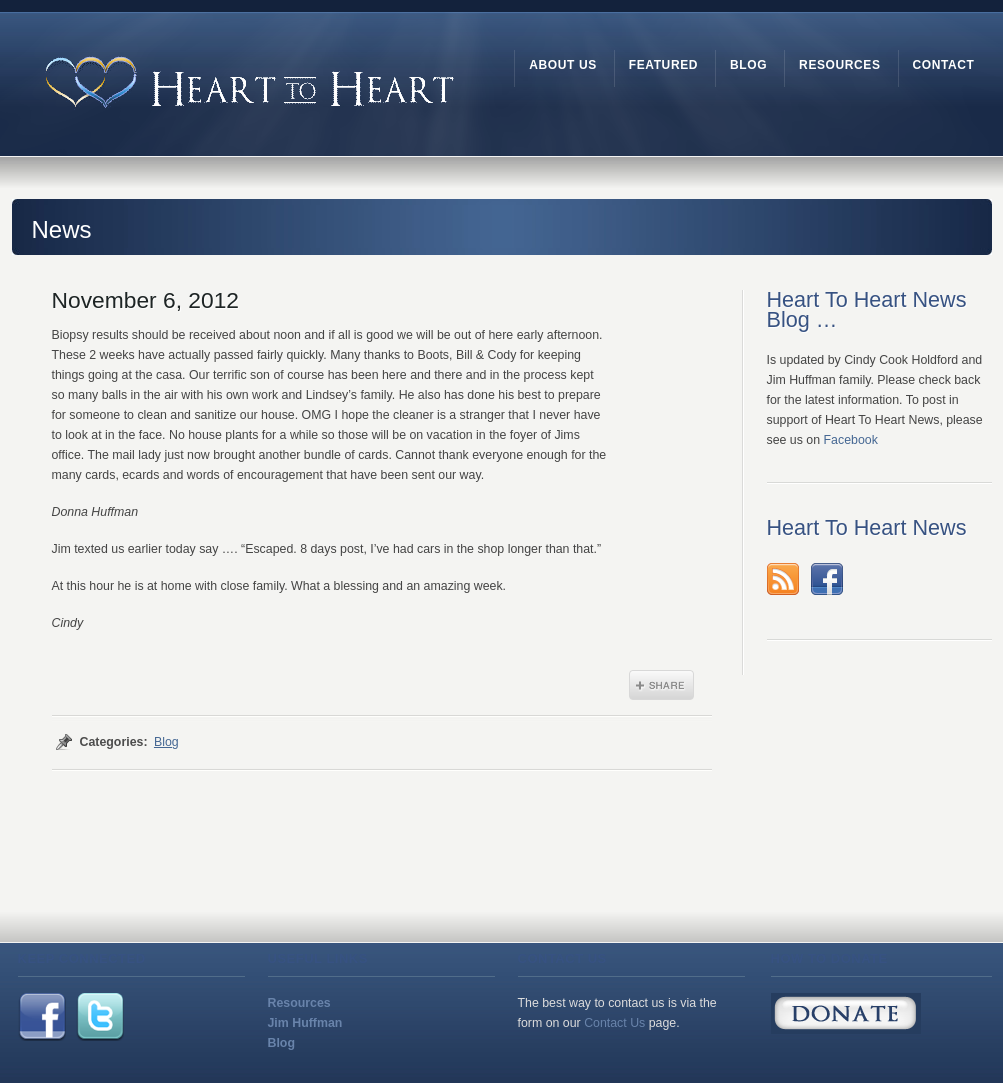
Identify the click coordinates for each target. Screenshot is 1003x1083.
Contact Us (614, 1023)
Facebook (851, 440)
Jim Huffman (305, 1023)
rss (783, 579)
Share (661, 685)
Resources (299, 1003)
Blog (166, 742)
